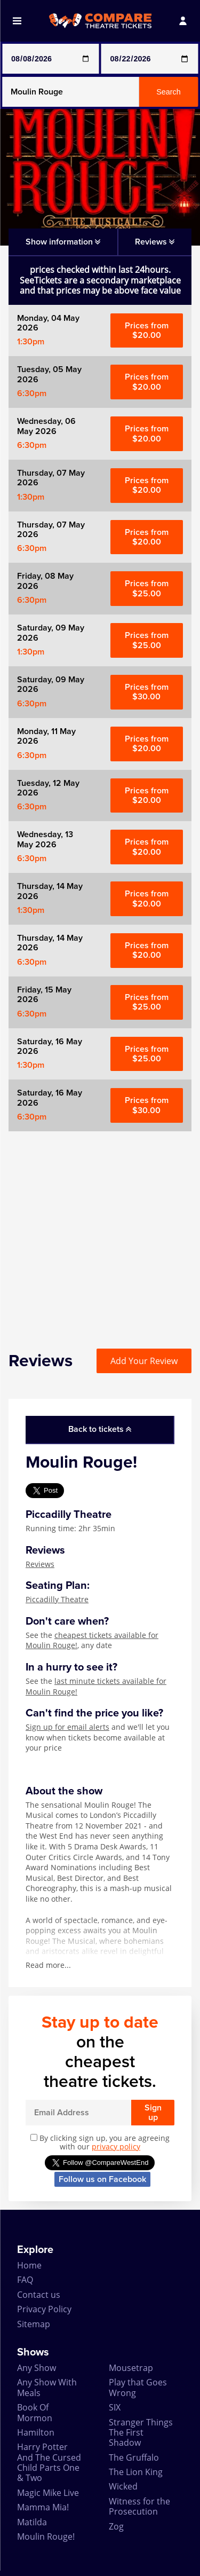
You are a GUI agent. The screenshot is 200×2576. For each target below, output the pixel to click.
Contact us (38, 2295)
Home (29, 2265)
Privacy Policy (44, 2309)
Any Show (36, 2368)
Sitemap (33, 2324)
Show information (63, 242)
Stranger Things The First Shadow (141, 2432)
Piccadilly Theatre (57, 1599)
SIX (115, 2407)
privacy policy (116, 2146)
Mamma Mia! (43, 2507)
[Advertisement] (100, 1231)
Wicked (123, 2486)
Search (168, 92)
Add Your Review (144, 1361)
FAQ (25, 2280)
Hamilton (35, 2432)
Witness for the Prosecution (139, 2506)
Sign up (153, 2112)
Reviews (40, 1564)
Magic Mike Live (48, 2493)
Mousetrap (131, 2368)
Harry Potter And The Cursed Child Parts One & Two (49, 2462)
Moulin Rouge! (46, 2536)
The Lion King (136, 2472)
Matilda (32, 2522)
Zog (116, 2526)
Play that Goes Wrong (138, 2387)
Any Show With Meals (47, 2387)
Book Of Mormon (34, 2412)
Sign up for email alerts (67, 1727)
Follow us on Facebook (102, 2179)
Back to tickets (99, 1429)
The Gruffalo (134, 2457)
